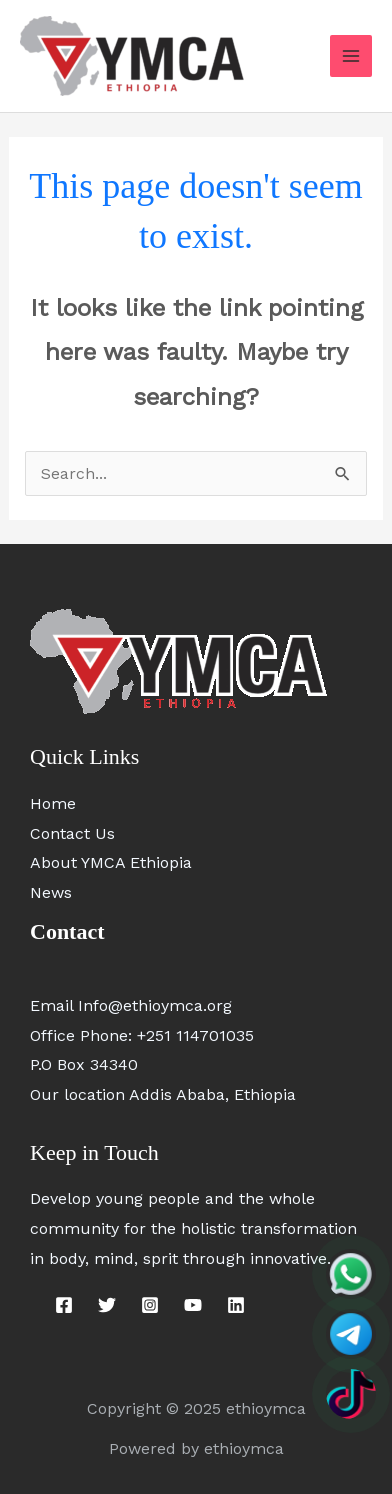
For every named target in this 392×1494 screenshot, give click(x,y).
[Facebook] (64, 1305)
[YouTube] (193, 1305)
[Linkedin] (236, 1305)
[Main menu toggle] (351, 56)
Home (53, 803)
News (51, 892)
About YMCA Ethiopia (111, 862)
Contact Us (72, 833)
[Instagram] (150, 1305)
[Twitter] (107, 1305)
